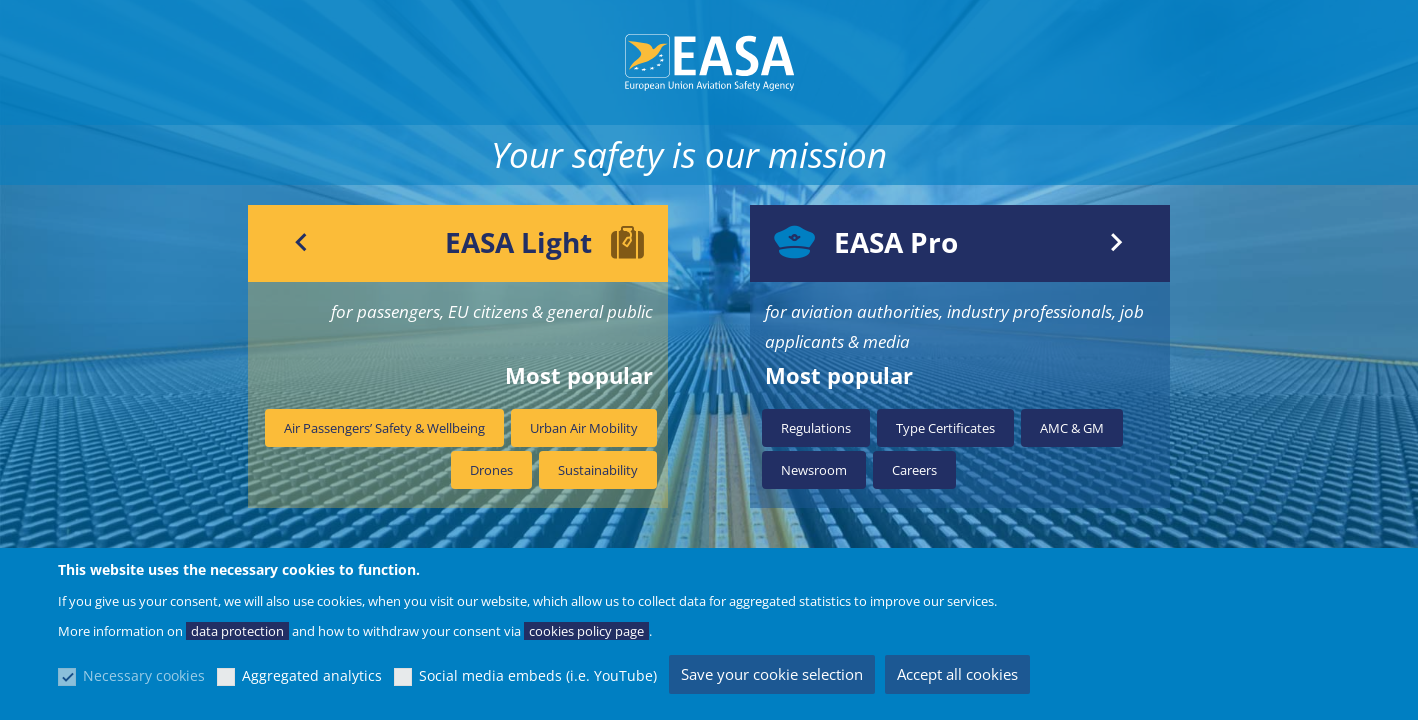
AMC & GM (1072, 428)
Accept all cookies (957, 674)
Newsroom (814, 470)
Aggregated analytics (312, 675)
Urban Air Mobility (584, 428)
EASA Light (518, 242)
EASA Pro (896, 242)
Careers (914, 470)
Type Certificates (945, 428)
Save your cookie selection (772, 674)
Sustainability (598, 470)
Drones (491, 470)
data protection (237, 631)
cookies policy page (586, 631)
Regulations (816, 428)
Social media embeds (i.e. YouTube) (538, 675)
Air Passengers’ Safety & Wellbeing (384, 428)
